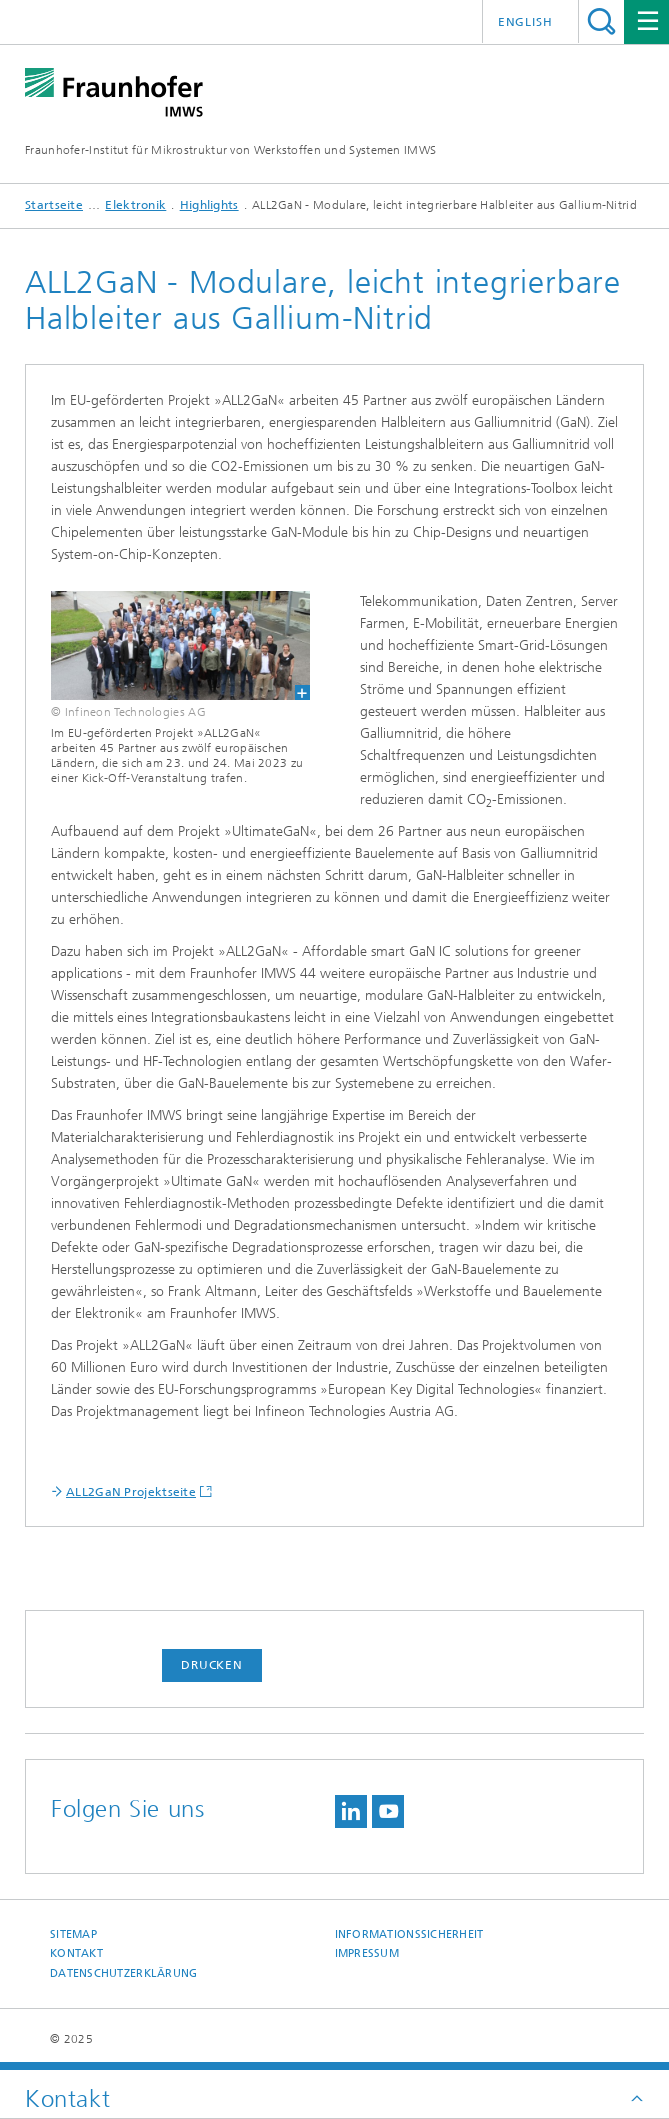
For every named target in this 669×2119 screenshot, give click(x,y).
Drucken (212, 1665)
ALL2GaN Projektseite (131, 1492)
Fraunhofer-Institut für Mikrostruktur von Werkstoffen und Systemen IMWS (230, 150)
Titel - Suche (601, 21)
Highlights (209, 205)
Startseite (54, 205)
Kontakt (76, 1953)
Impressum (367, 1953)
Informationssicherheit (409, 1934)
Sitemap (73, 1934)
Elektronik (135, 205)
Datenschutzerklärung (124, 1973)
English (525, 22)
